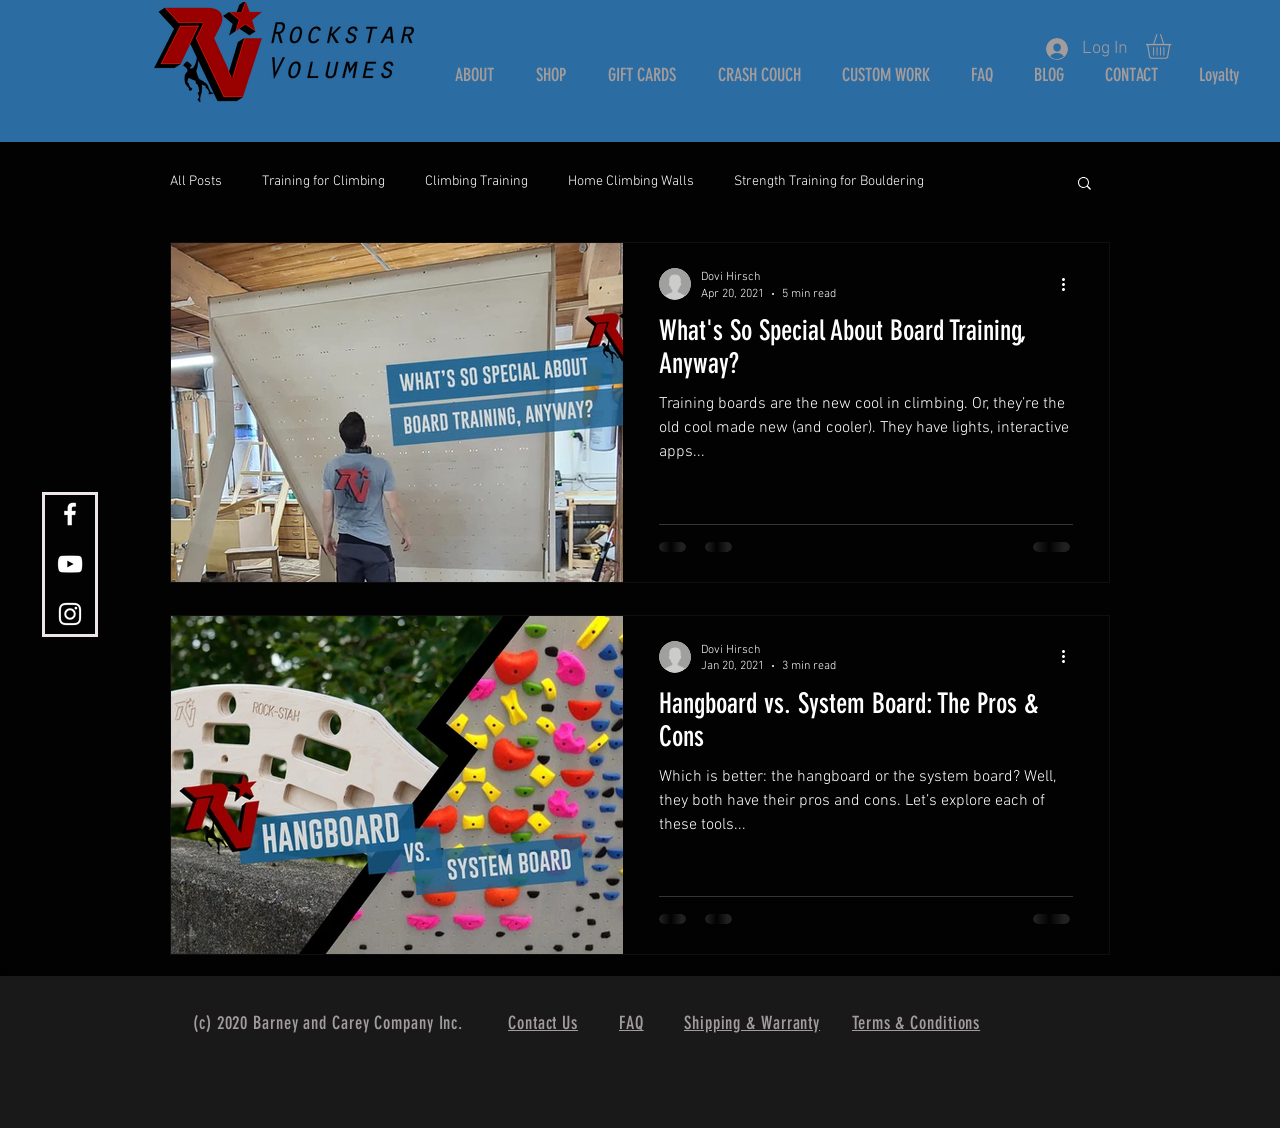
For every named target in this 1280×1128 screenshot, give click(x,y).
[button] (1173, 46)
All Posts (196, 181)
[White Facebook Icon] (70, 514)
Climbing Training (476, 181)
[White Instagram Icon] (70, 614)
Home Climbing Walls (631, 181)
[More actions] (1070, 284)
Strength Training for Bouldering (829, 181)
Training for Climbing (323, 181)
